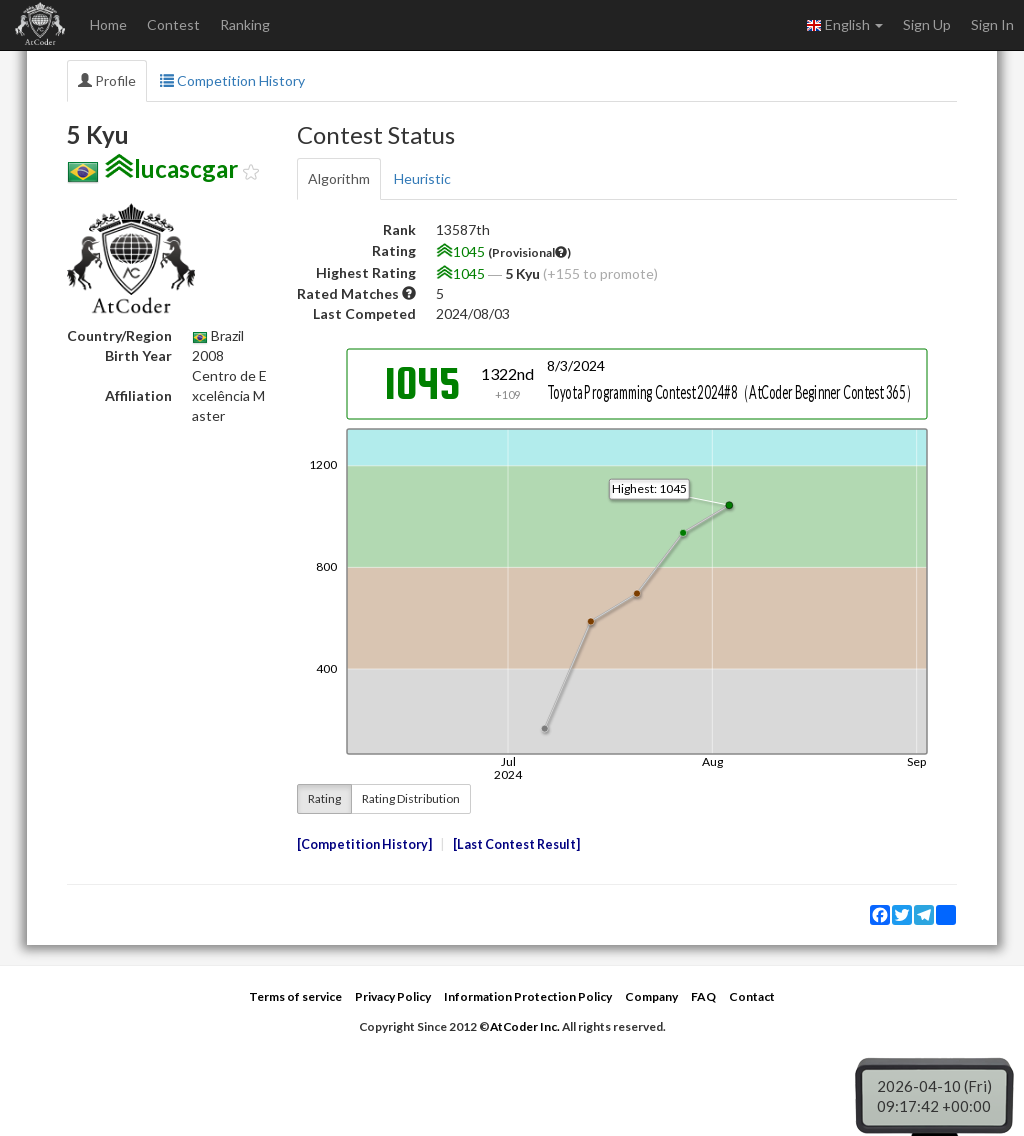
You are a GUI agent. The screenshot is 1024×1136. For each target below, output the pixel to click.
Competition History (232, 80)
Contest (173, 24)
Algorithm (339, 178)
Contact (752, 996)
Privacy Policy (393, 996)
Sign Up (927, 24)
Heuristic (422, 178)
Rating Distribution (411, 798)
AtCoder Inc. (525, 1026)
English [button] (844, 25)
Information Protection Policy (528, 996)
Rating (324, 798)
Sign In (992, 24)
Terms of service (295, 996)
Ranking (245, 24)
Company (651, 996)
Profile (107, 80)
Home (108, 24)
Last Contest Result (516, 844)
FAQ (703, 996)
